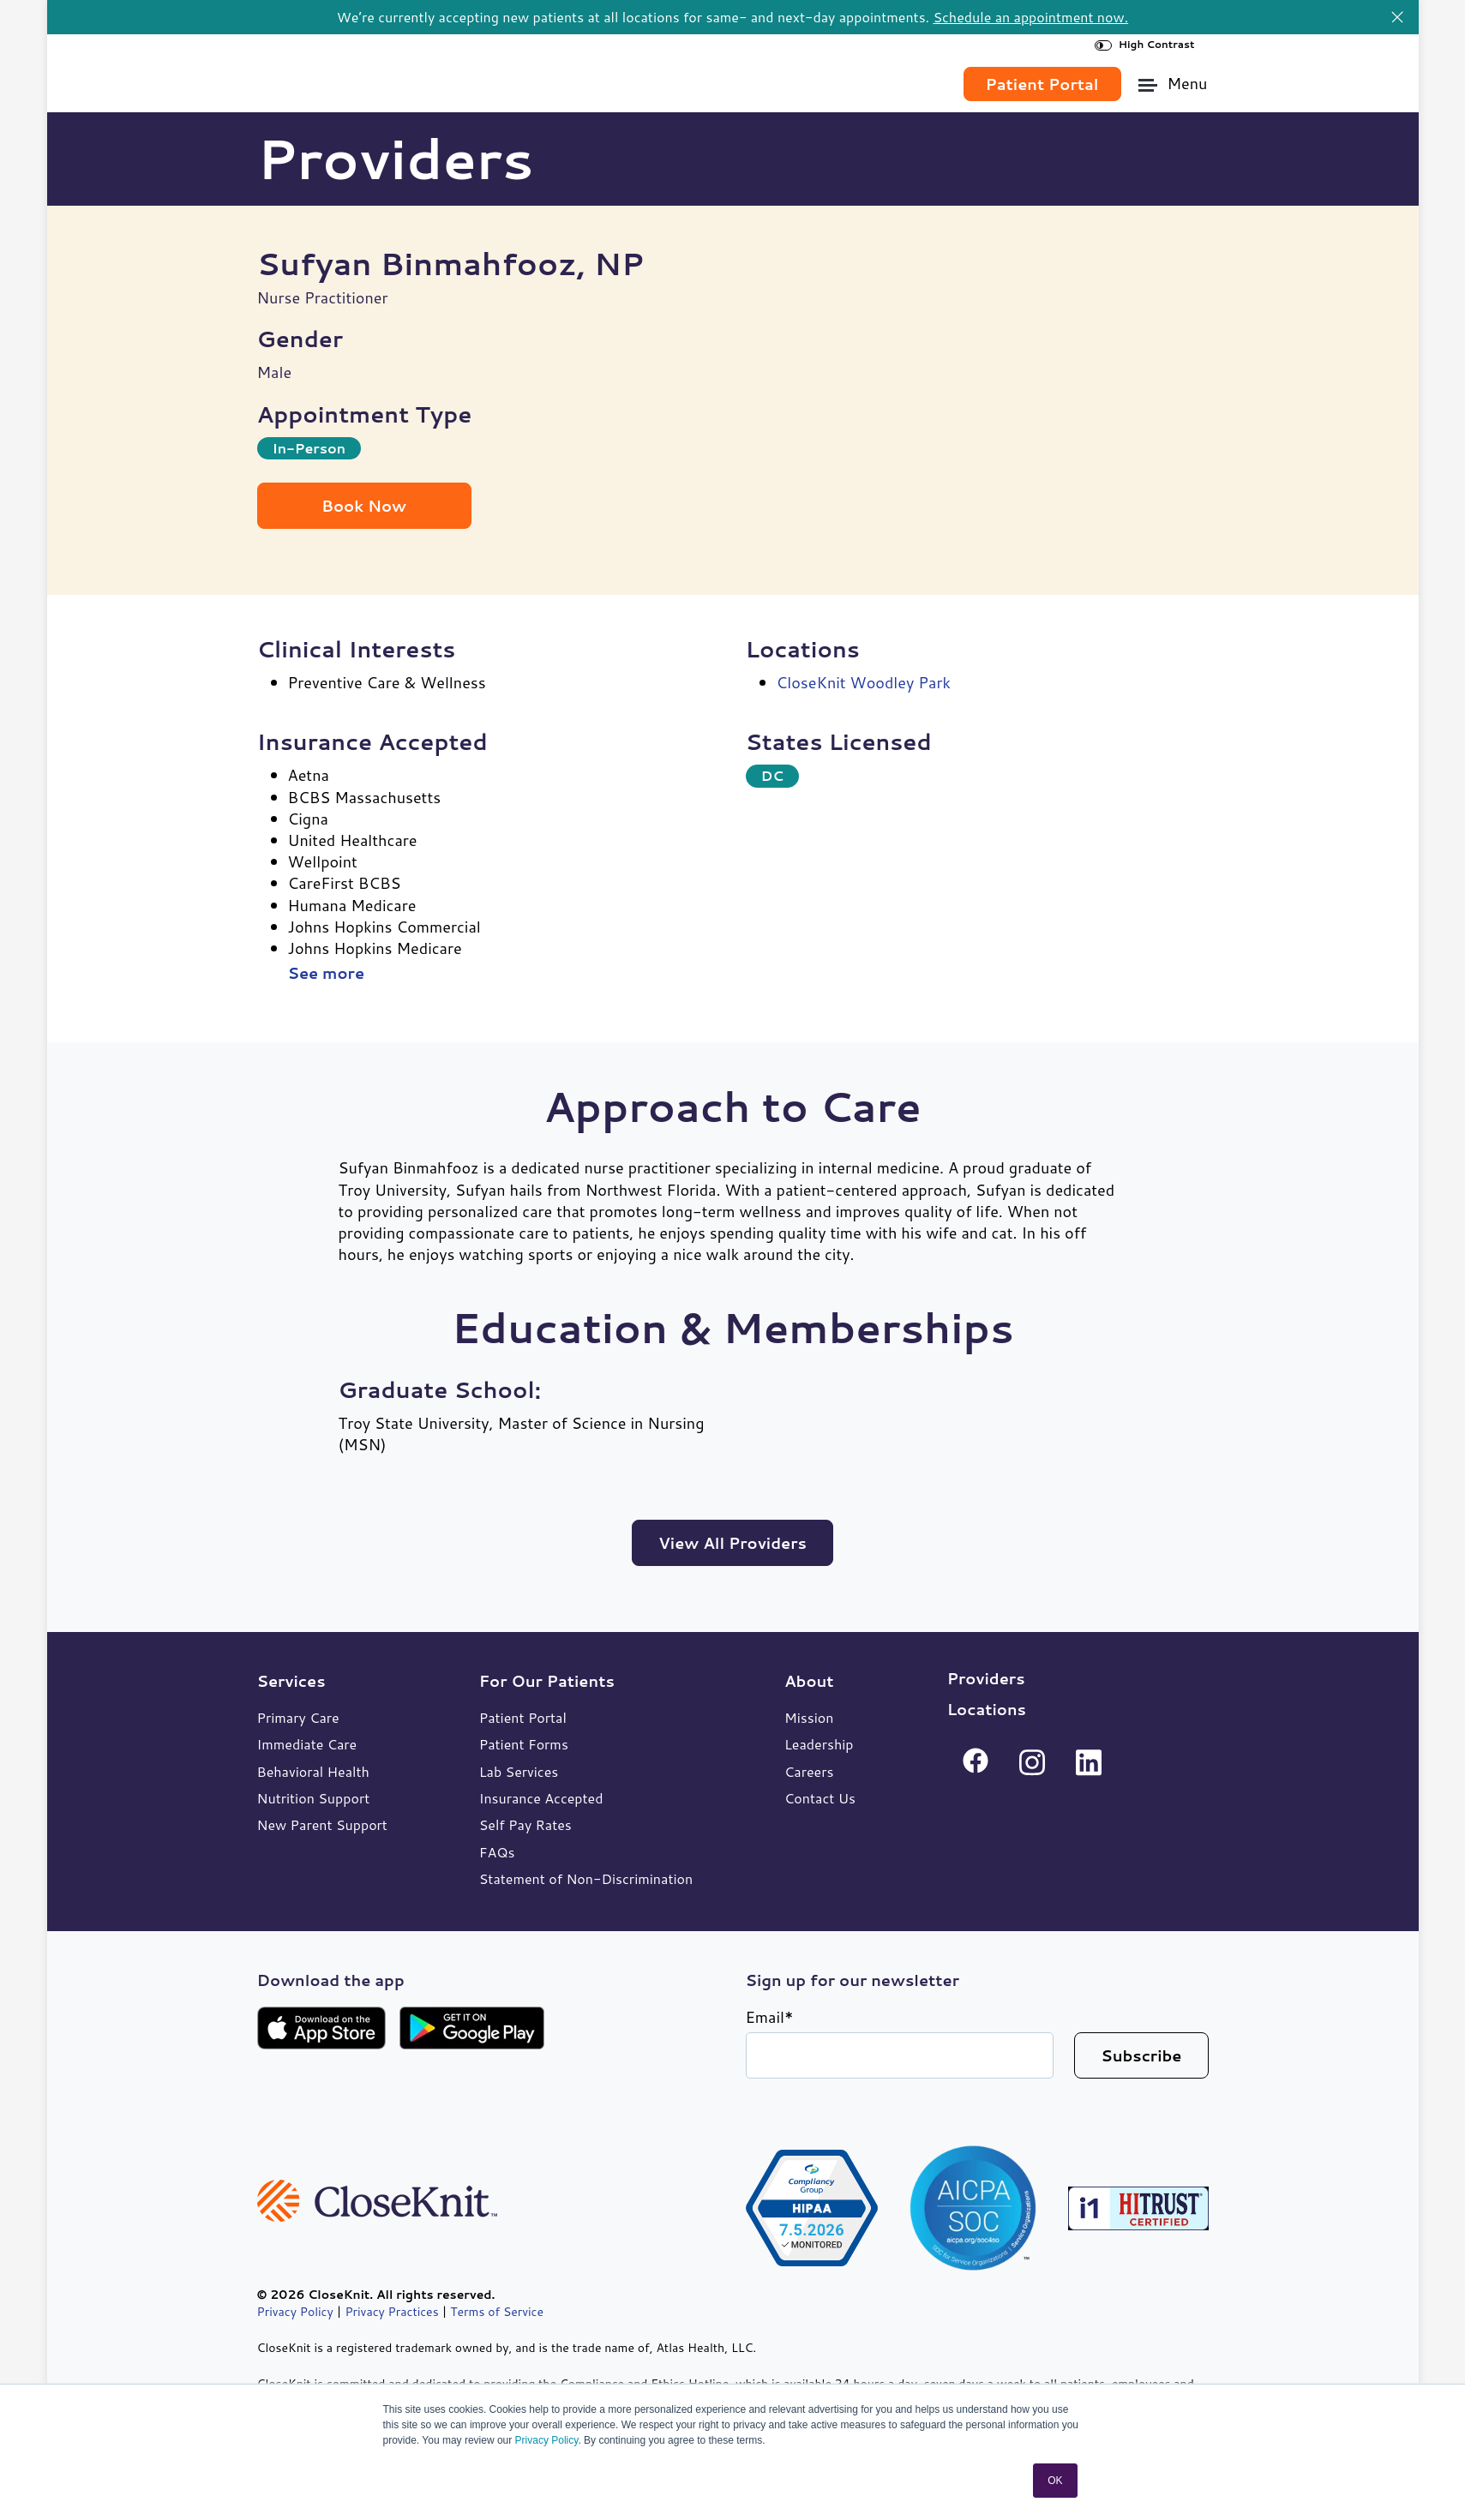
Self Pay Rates (525, 1823)
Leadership (819, 1743)
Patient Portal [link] (1042, 83)
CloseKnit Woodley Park (864, 681)
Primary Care (298, 1716)
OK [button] (1055, 2481)
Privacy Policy (547, 2440)
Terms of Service (496, 2310)
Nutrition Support (313, 1797)
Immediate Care (307, 1743)
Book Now (363, 505)
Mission (808, 1716)
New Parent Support (322, 1823)
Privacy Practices (391, 2310)
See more (326, 972)
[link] (353, 75)
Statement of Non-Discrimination (586, 1877)
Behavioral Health (313, 1770)
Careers (808, 1770)
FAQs (497, 1851)
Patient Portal (523, 1716)
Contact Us (820, 1797)
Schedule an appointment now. (1030, 17)
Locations (986, 1708)
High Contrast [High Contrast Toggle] (1145, 44)
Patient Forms (523, 1743)
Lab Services (519, 1770)
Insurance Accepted (541, 1797)
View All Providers (732, 1542)
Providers (986, 1677)
